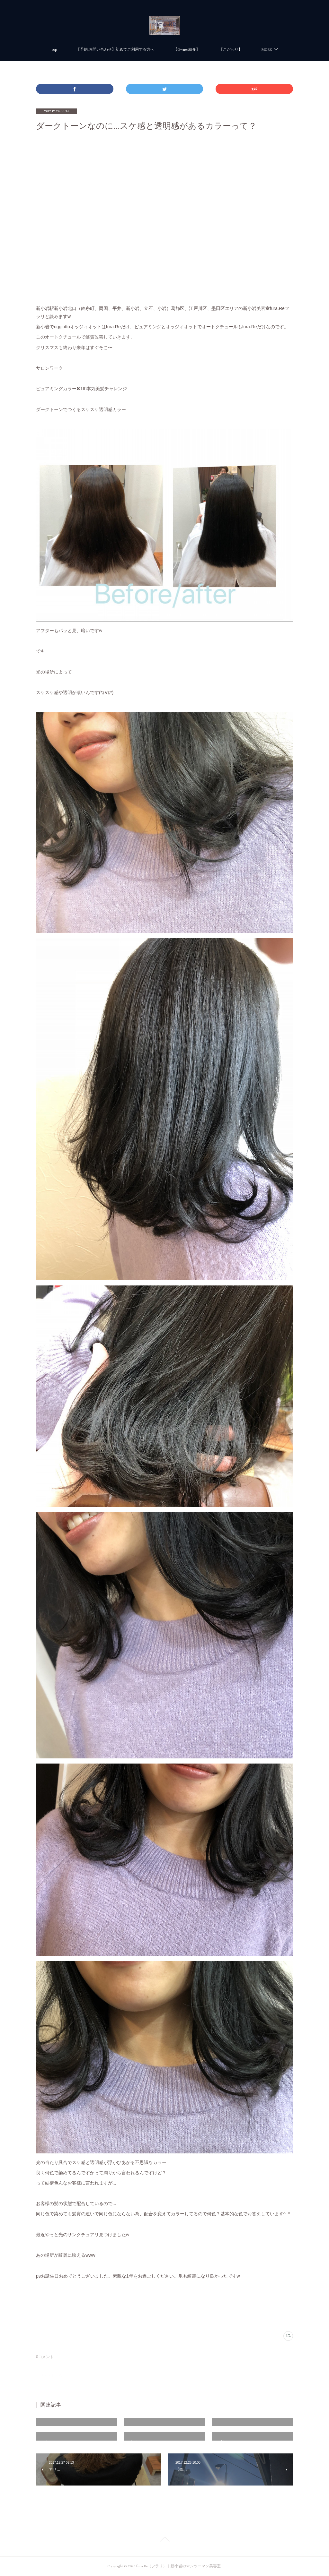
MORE (266, 49)
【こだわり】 (230, 49)
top (54, 49)
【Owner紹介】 (186, 49)
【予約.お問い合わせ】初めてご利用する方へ (115, 49)
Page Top (164, 2540)
